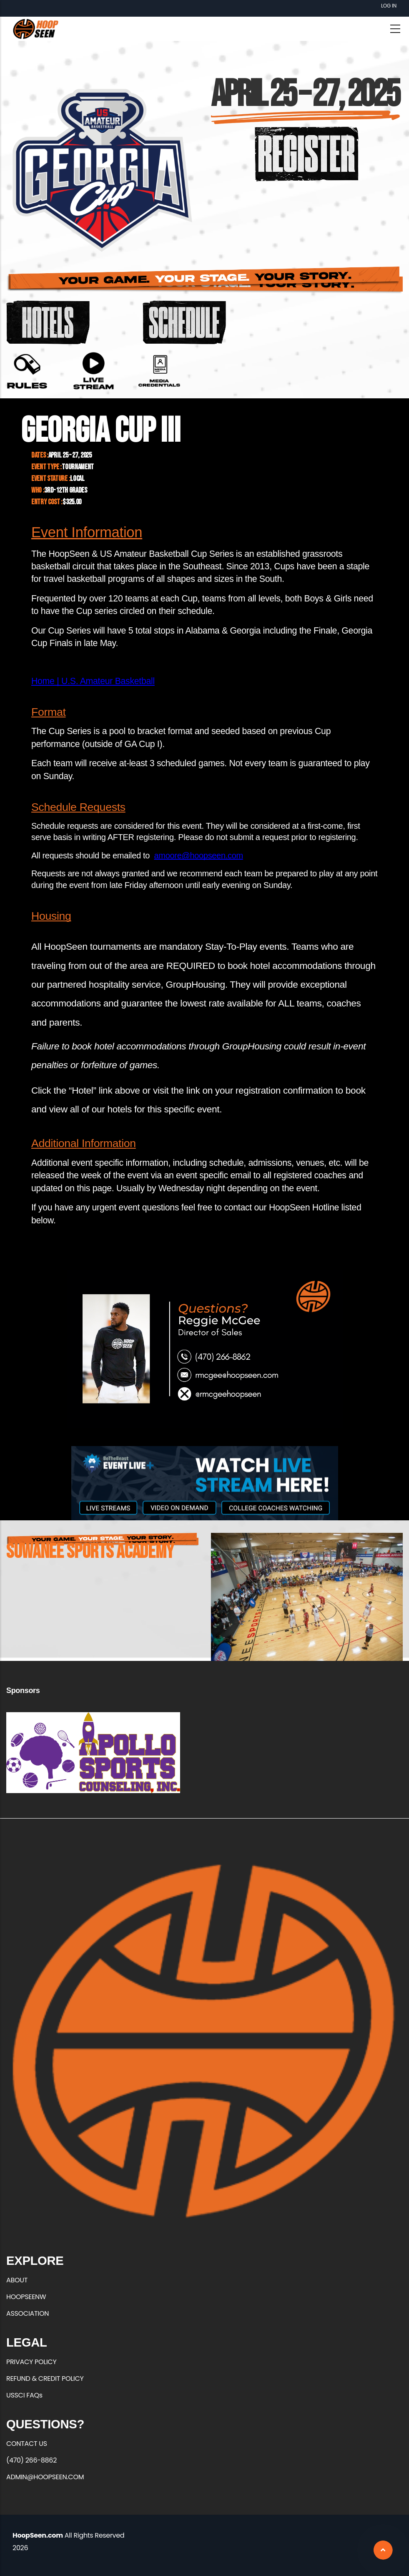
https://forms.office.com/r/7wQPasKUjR (159, 371)
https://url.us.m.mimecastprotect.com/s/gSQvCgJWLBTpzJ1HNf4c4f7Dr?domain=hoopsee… (93, 371)
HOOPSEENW (26, 2297)
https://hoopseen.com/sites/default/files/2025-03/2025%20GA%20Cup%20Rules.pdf (27, 371)
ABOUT (17, 2280)
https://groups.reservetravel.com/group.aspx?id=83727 (48, 322)
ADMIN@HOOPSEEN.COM (45, 2477)
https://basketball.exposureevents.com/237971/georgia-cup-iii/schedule (184, 322)
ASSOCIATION (27, 2313)
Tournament (78, 467)
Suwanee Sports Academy (90, 1552)
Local (77, 478)
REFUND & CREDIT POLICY (45, 2378)
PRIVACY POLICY (31, 2362)
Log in (388, 5)
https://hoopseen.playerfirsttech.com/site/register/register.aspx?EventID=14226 (307, 153)
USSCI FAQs (24, 2395)
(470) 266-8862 (31, 2460)
